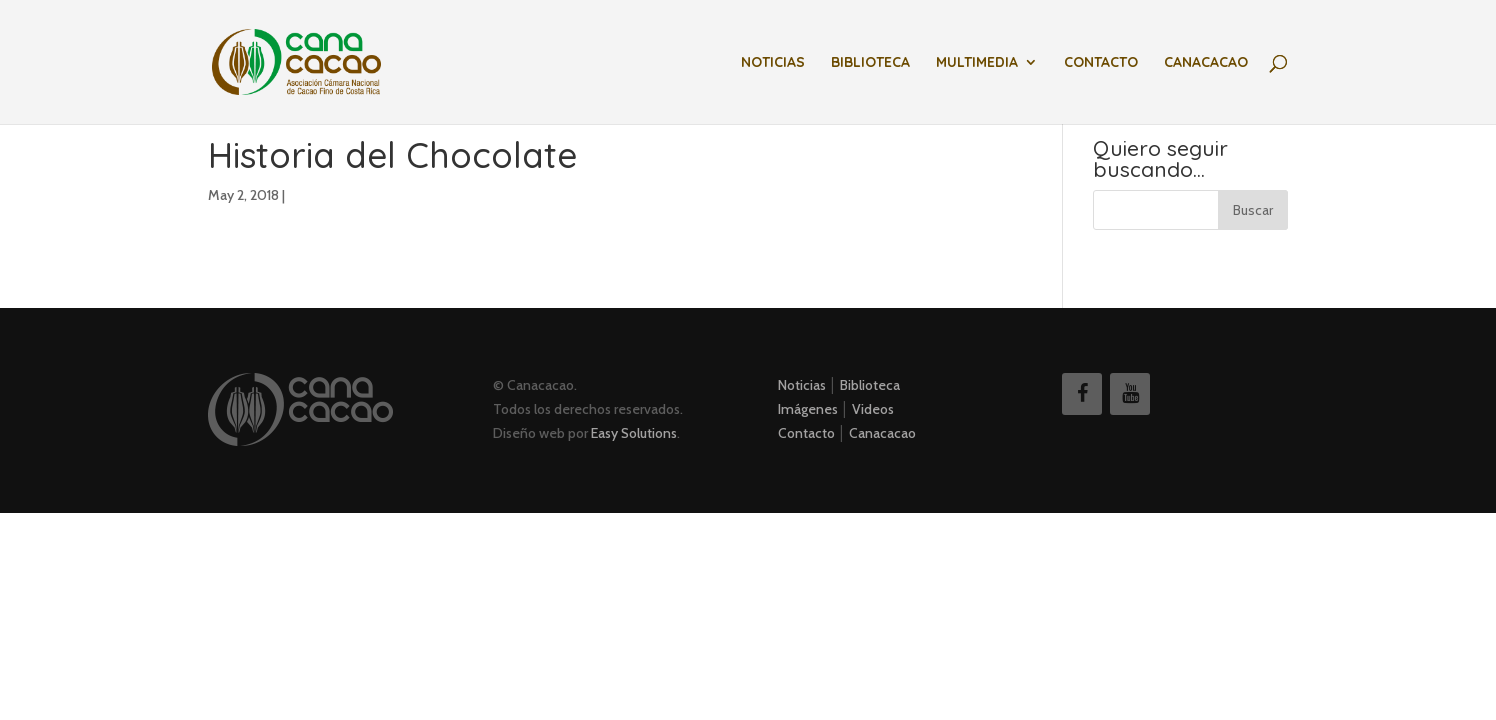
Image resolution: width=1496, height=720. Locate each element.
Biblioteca (870, 63)
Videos (873, 409)
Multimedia (977, 63)
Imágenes (808, 409)
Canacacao (1206, 63)
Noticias (773, 63)
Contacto (1101, 63)
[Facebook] (1082, 394)
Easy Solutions (634, 433)
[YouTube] (1130, 394)
